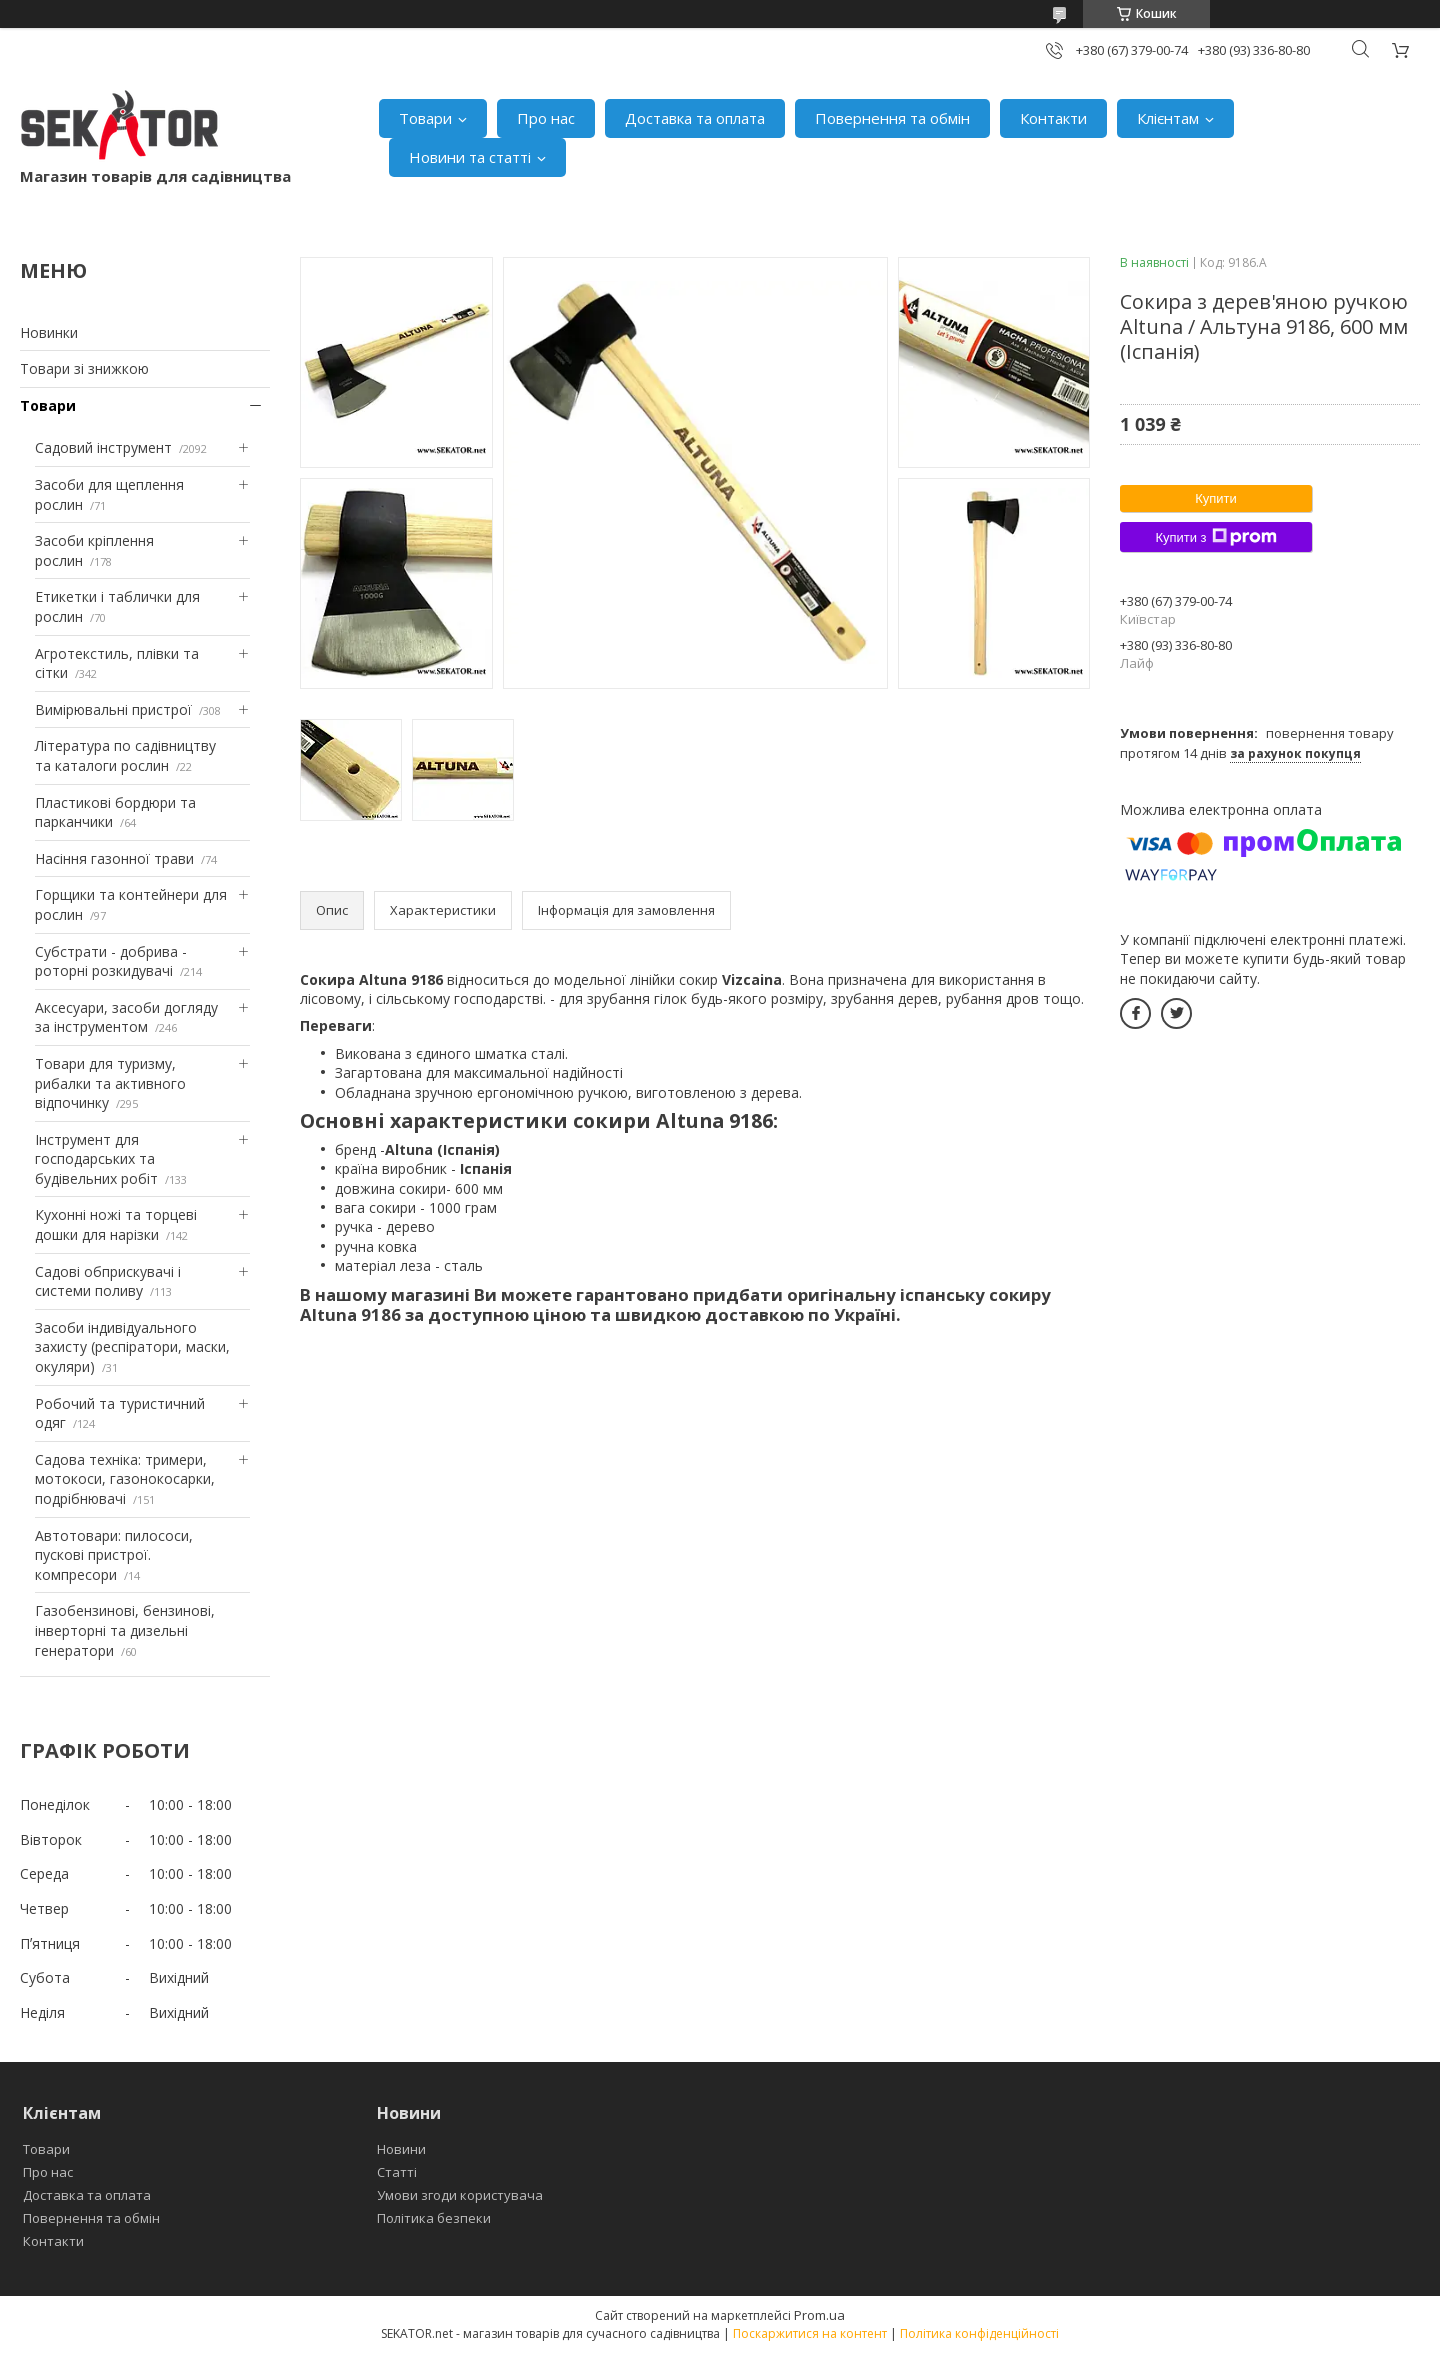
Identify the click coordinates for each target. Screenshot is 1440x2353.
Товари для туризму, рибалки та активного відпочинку (110, 1083)
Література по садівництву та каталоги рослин (125, 755)
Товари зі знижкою (84, 368)
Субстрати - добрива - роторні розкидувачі (111, 961)
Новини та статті (470, 157)
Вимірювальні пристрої (113, 709)
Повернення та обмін (892, 118)
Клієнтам (1168, 118)
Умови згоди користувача (460, 2195)
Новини (401, 2149)
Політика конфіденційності (979, 2333)
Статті (397, 2172)
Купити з (1215, 537)
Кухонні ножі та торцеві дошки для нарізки (116, 1224)
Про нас (546, 118)
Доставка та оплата (695, 118)
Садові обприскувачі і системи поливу (108, 1281)
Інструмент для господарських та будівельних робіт (96, 1159)
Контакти (1053, 118)
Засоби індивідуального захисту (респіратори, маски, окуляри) (132, 1347)
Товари (425, 118)
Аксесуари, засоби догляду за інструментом (126, 1017)
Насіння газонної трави (114, 858)
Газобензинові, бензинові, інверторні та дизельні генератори (125, 1630)
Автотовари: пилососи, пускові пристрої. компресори (114, 1555)
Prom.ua (819, 2315)
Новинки (49, 332)
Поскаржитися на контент (810, 2333)
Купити (1216, 498)
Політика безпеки (434, 2218)
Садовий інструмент (103, 447)
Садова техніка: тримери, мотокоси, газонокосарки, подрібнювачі (125, 1479)
